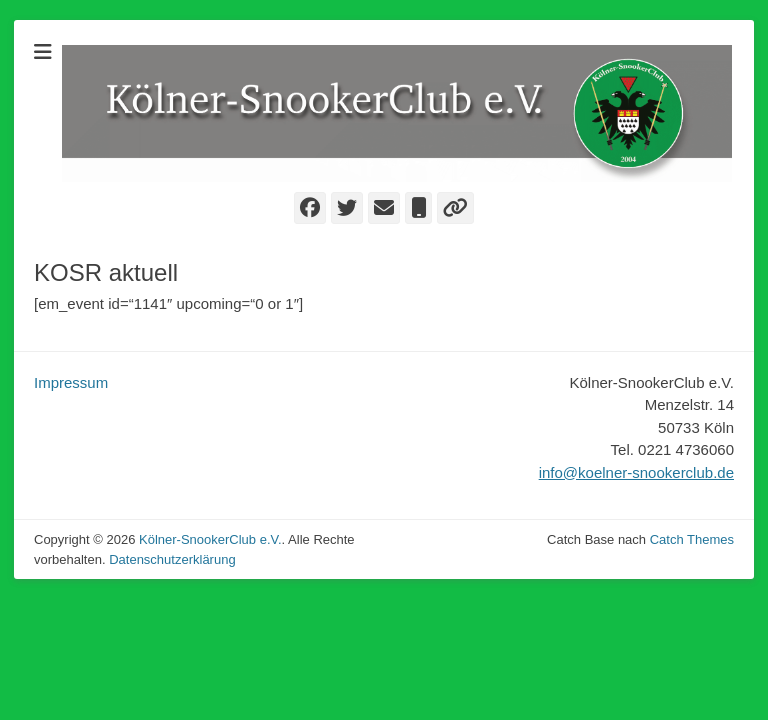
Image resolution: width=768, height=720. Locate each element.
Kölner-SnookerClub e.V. (210, 539)
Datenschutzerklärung (172, 559)
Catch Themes (692, 539)
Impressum (71, 382)
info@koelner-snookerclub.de (636, 472)
